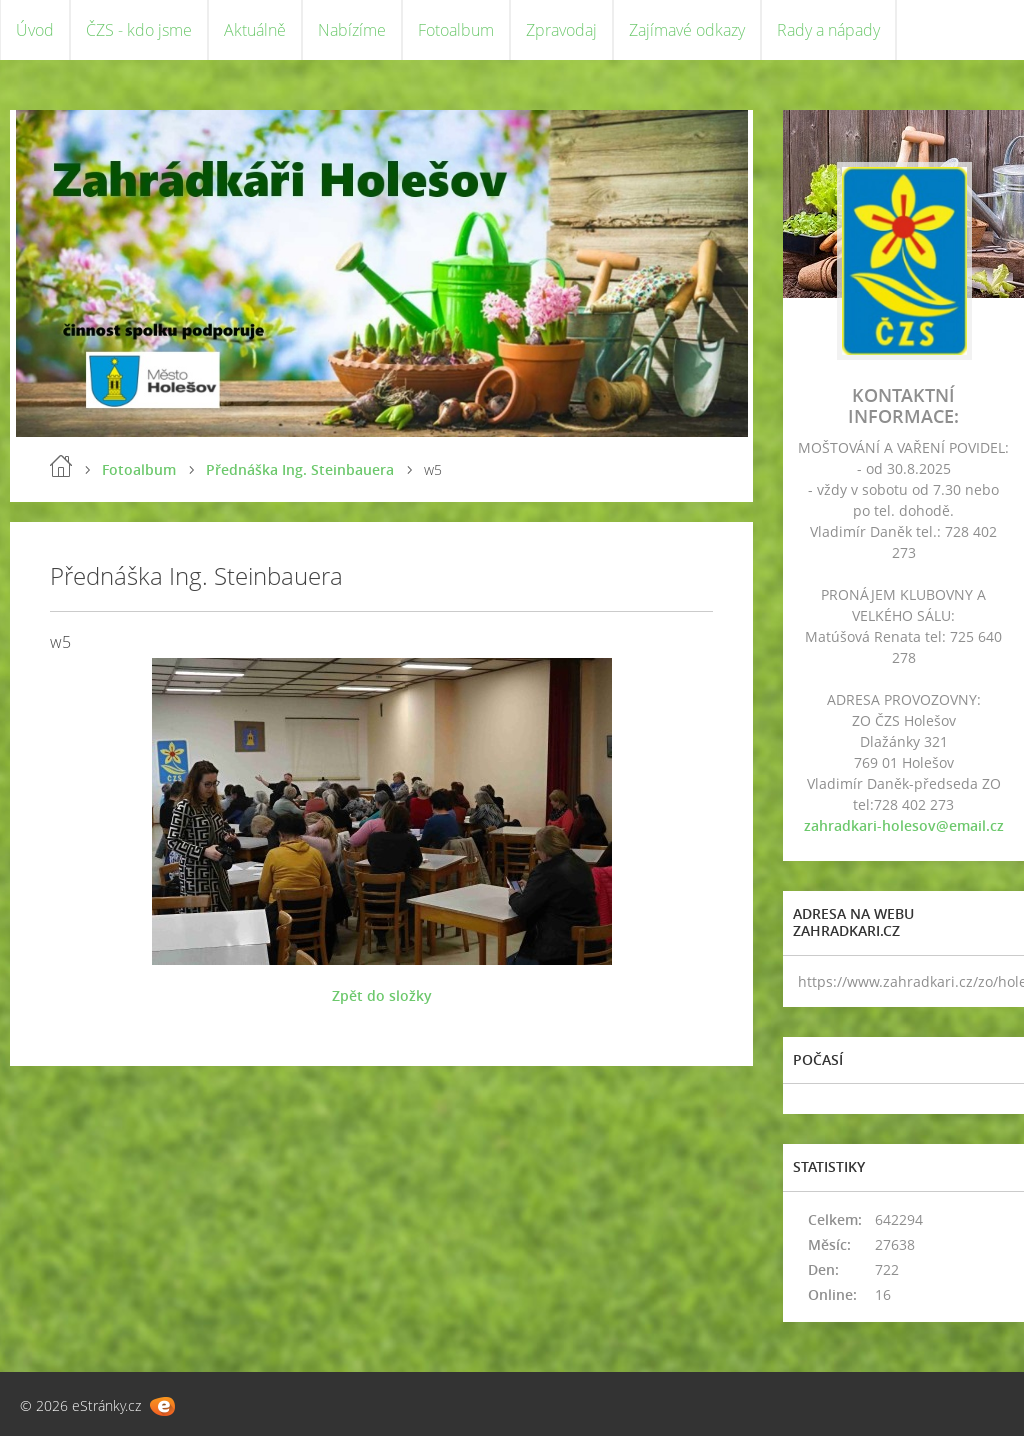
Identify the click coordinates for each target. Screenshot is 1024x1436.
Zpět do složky (382, 995)
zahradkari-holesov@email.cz (904, 825)
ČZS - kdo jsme (139, 30)
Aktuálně (255, 30)
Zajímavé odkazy (687, 30)
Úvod (35, 30)
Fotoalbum (456, 30)
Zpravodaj (561, 30)
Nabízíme (352, 30)
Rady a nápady (828, 30)
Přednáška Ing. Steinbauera (300, 469)
